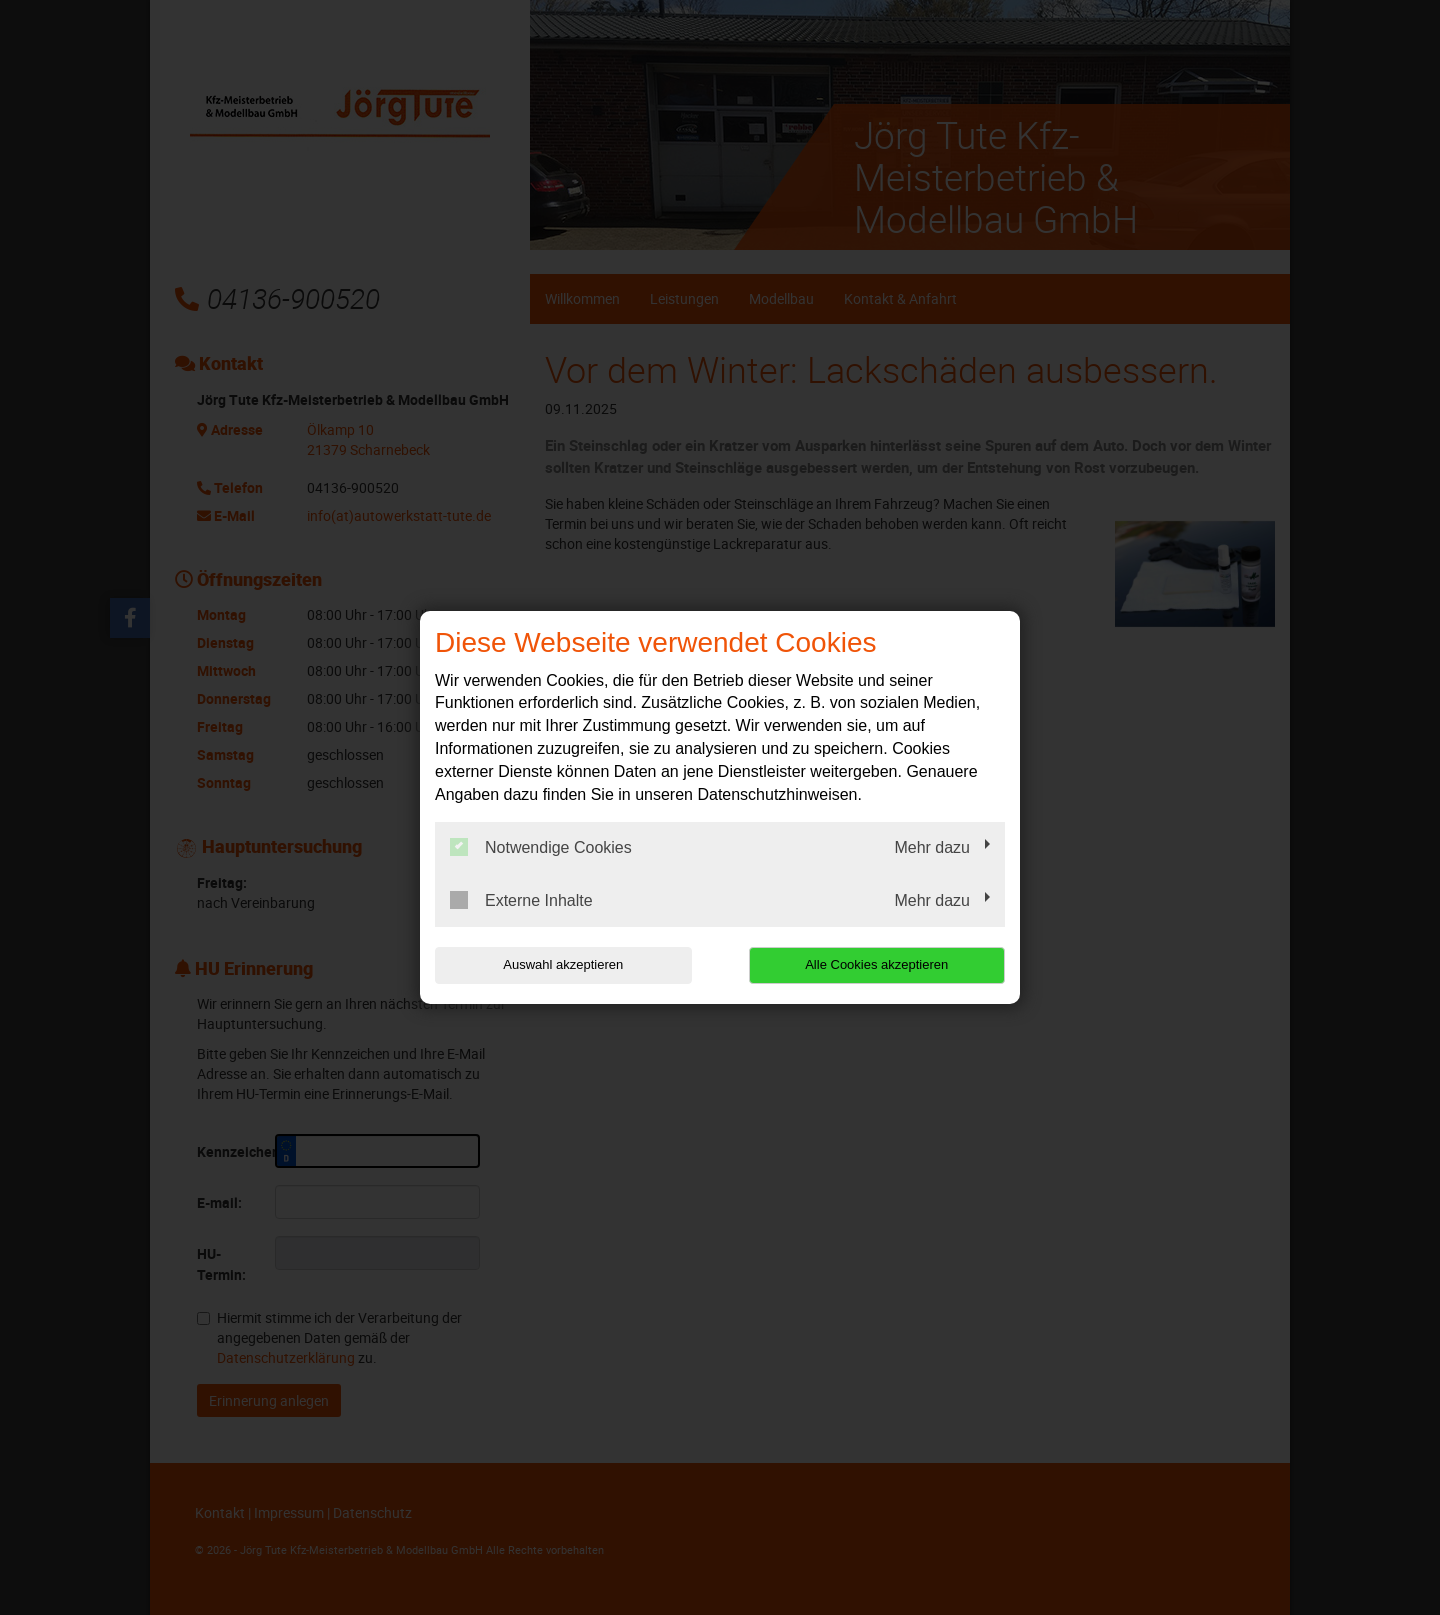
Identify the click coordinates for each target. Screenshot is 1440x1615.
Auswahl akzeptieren (563, 964)
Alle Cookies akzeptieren (876, 964)
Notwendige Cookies (541, 847)
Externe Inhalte (521, 900)
